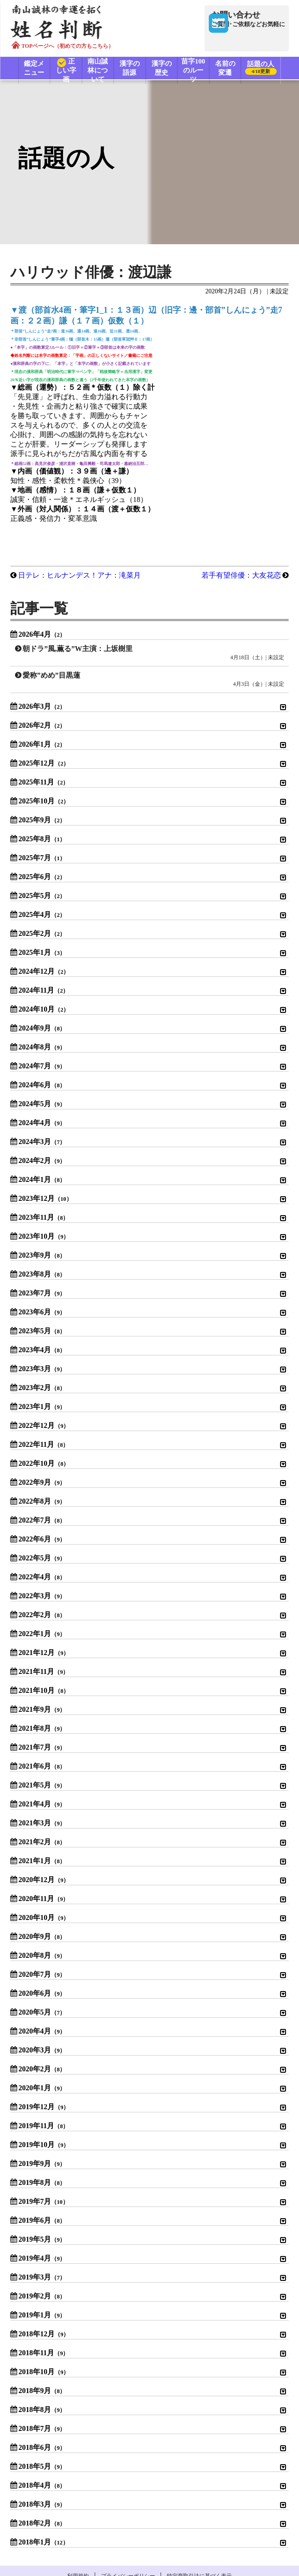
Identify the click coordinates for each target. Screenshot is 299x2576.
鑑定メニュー (34, 69)
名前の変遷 (231, 69)
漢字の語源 (133, 69)
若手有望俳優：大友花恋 (233, 509)
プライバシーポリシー (128, 2510)
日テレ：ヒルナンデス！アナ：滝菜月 (87, 509)
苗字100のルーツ (199, 69)
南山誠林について (100, 69)
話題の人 (264, 69)
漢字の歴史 (165, 69)
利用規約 (63, 2510)
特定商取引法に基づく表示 (215, 2510)
